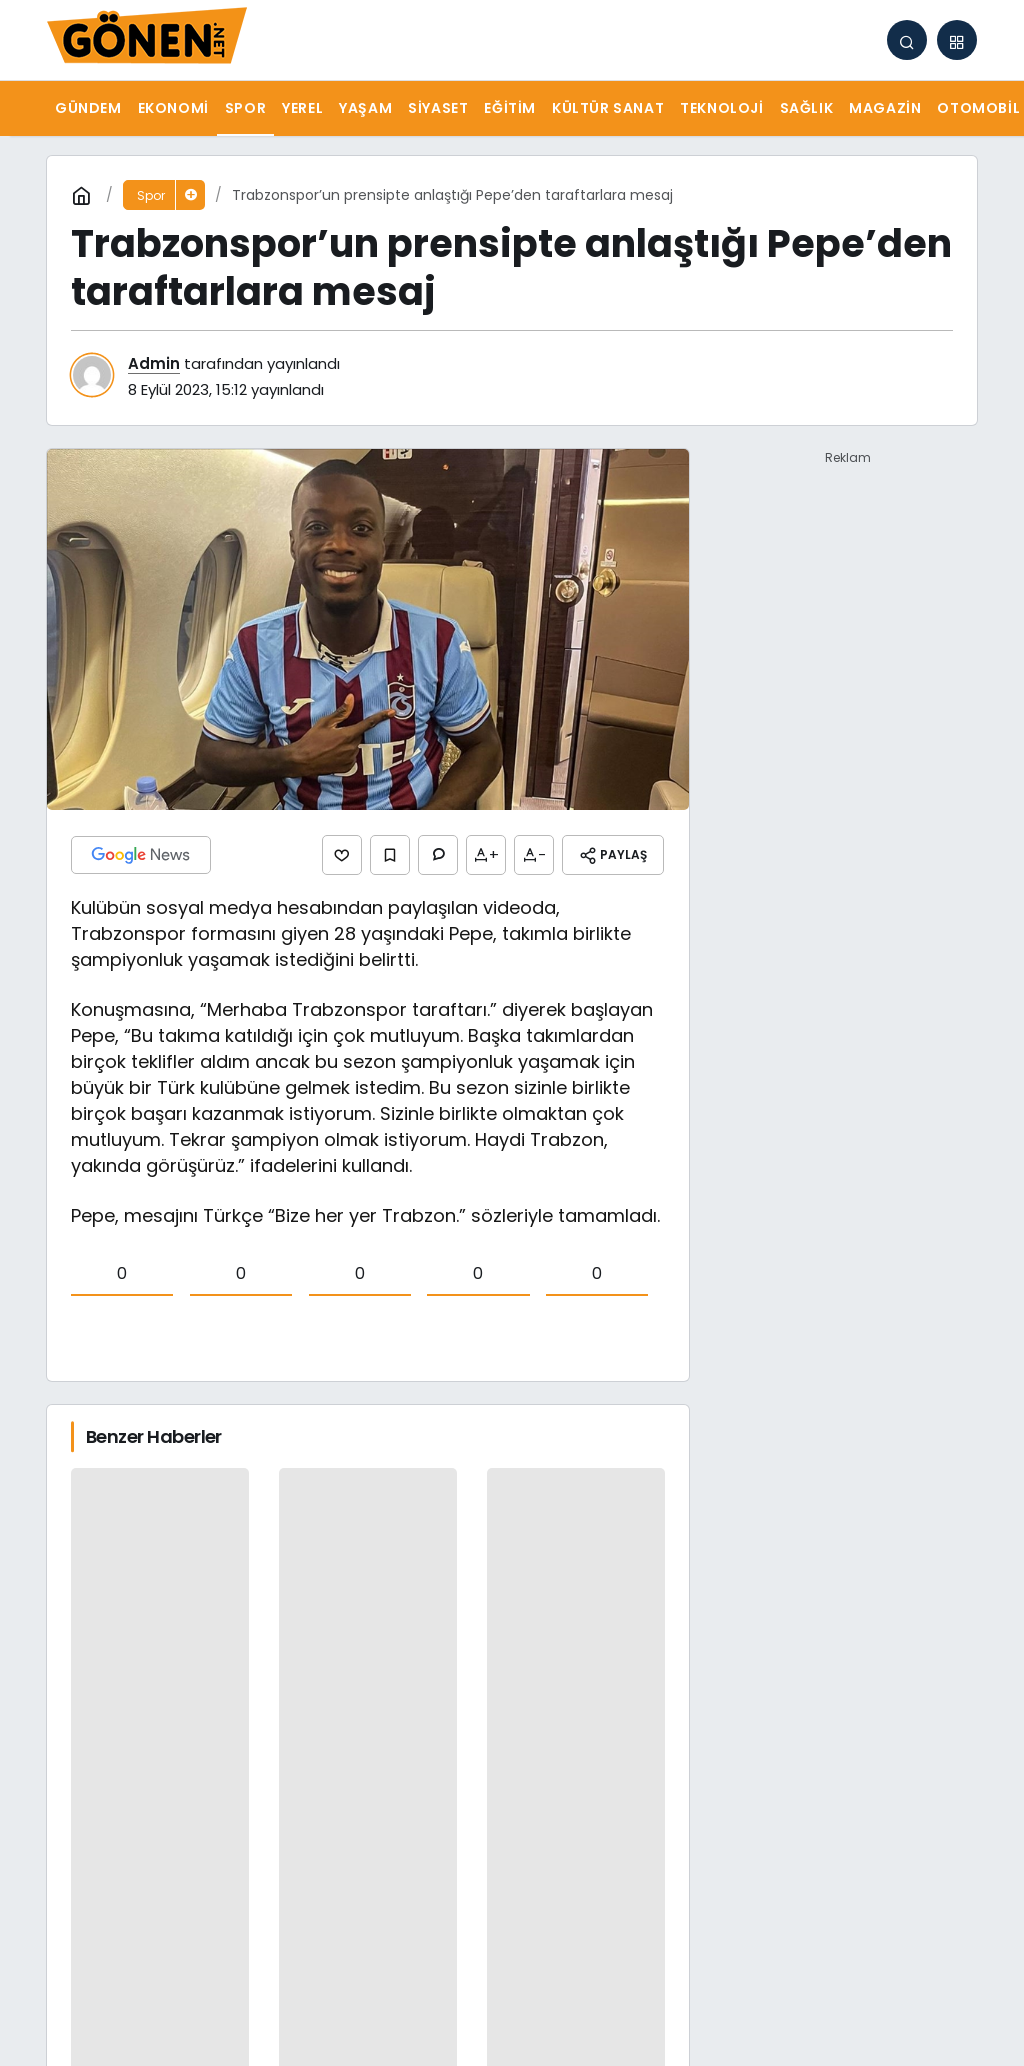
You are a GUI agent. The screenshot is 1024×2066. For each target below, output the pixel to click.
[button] (957, 40)
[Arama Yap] (907, 40)
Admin (154, 363)
